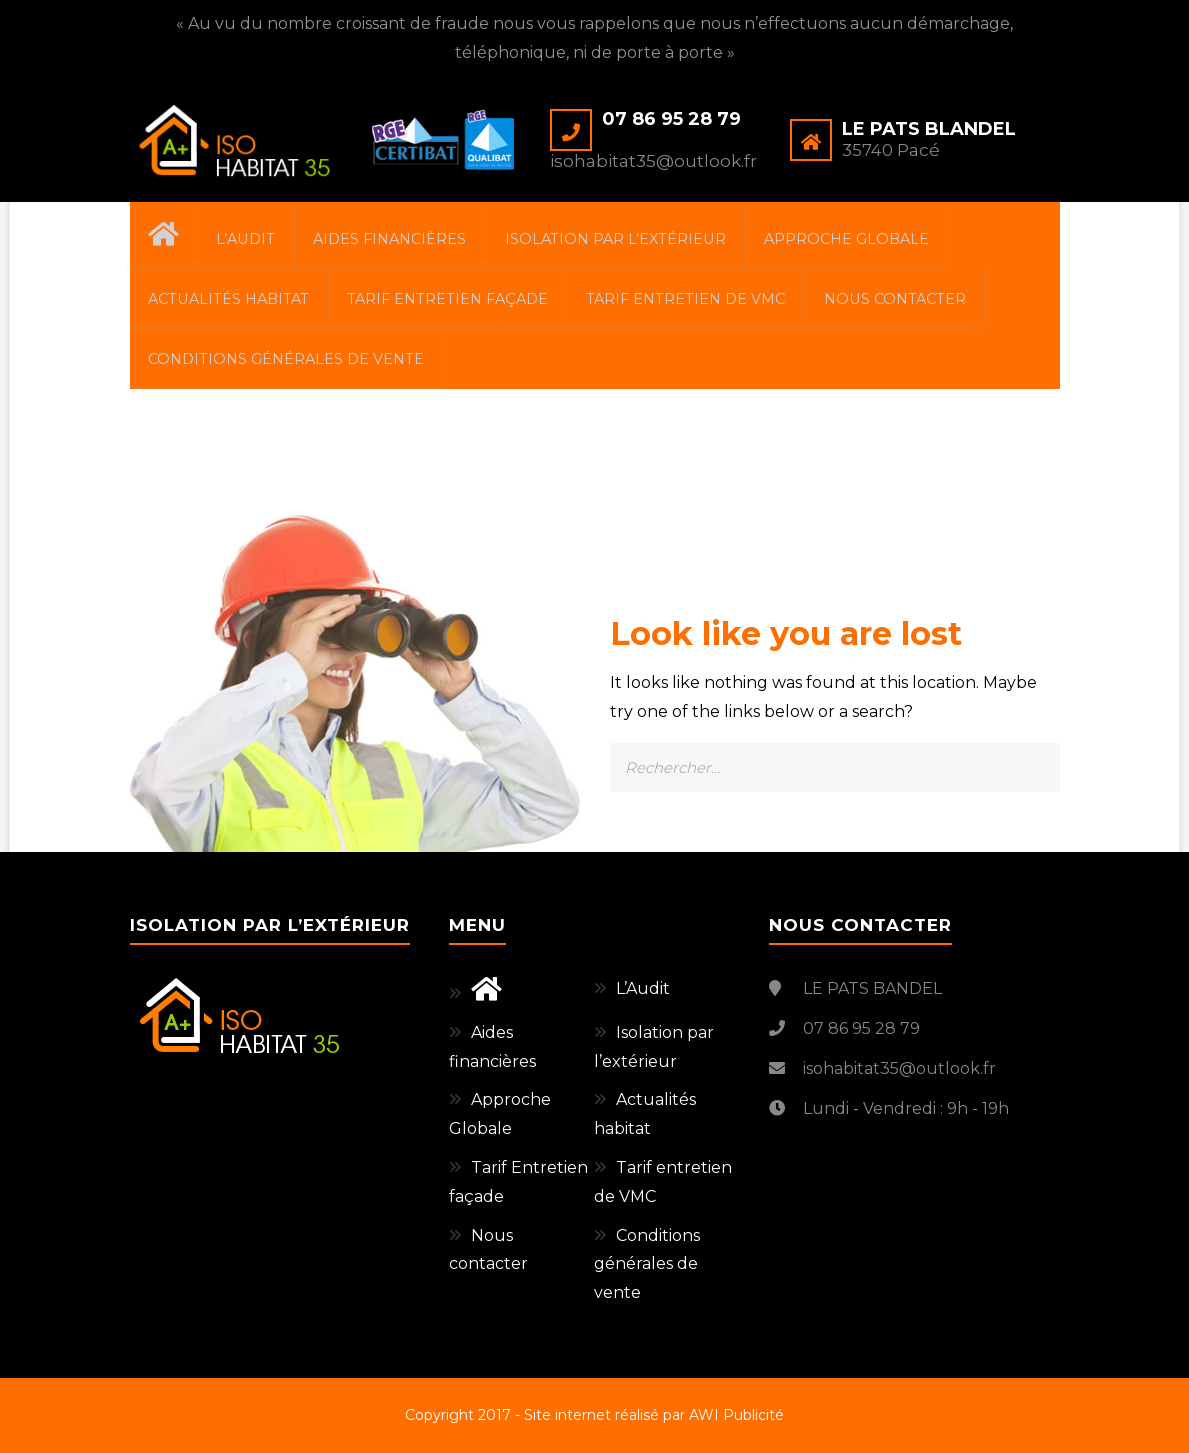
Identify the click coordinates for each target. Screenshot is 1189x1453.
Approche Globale (879, 241)
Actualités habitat (232, 306)
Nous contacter (916, 306)
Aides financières (410, 241)
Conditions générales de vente (289, 372)
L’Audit (258, 241)
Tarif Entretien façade (457, 306)
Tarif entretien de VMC (701, 306)
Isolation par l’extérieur (642, 241)
